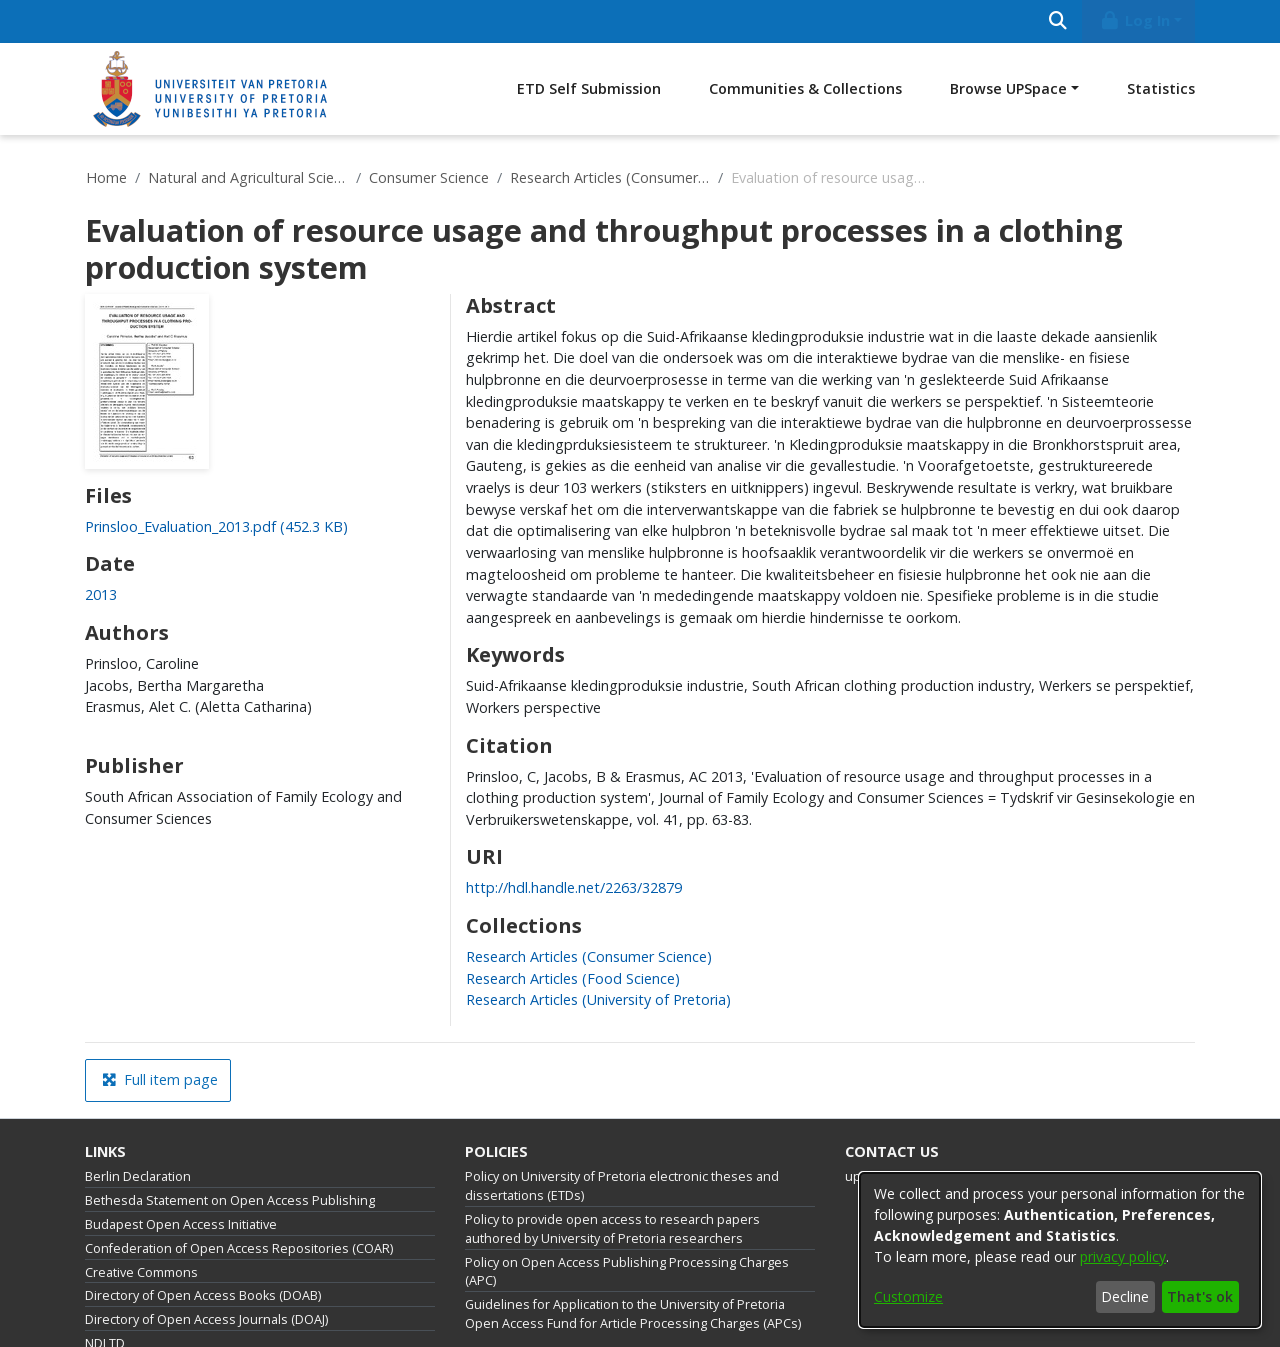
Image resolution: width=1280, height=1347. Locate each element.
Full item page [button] (160, 1079)
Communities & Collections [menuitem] (805, 88)
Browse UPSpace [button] (1008, 88)
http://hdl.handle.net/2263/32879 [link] (574, 887)
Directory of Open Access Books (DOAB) (203, 1295)
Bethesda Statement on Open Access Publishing (230, 1200)
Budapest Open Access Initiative (181, 1224)
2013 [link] (101, 594)
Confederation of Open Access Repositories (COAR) (239, 1248)
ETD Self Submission (589, 88)
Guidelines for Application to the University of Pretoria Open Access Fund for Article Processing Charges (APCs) (633, 1314)
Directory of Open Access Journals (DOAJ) (206, 1319)
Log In (1135, 20)
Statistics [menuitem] (1161, 88)
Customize (908, 1296)
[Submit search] (1057, 21)
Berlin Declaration (138, 1176)
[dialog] (1060, 1250)
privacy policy (1123, 1256)
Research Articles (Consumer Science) (610, 177)
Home (106, 177)
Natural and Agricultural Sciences (248, 177)
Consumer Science (429, 177)
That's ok (1200, 1296)
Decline (1125, 1296)
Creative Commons (141, 1272)
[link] (216, 526)
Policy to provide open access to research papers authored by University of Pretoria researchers (612, 1229)
